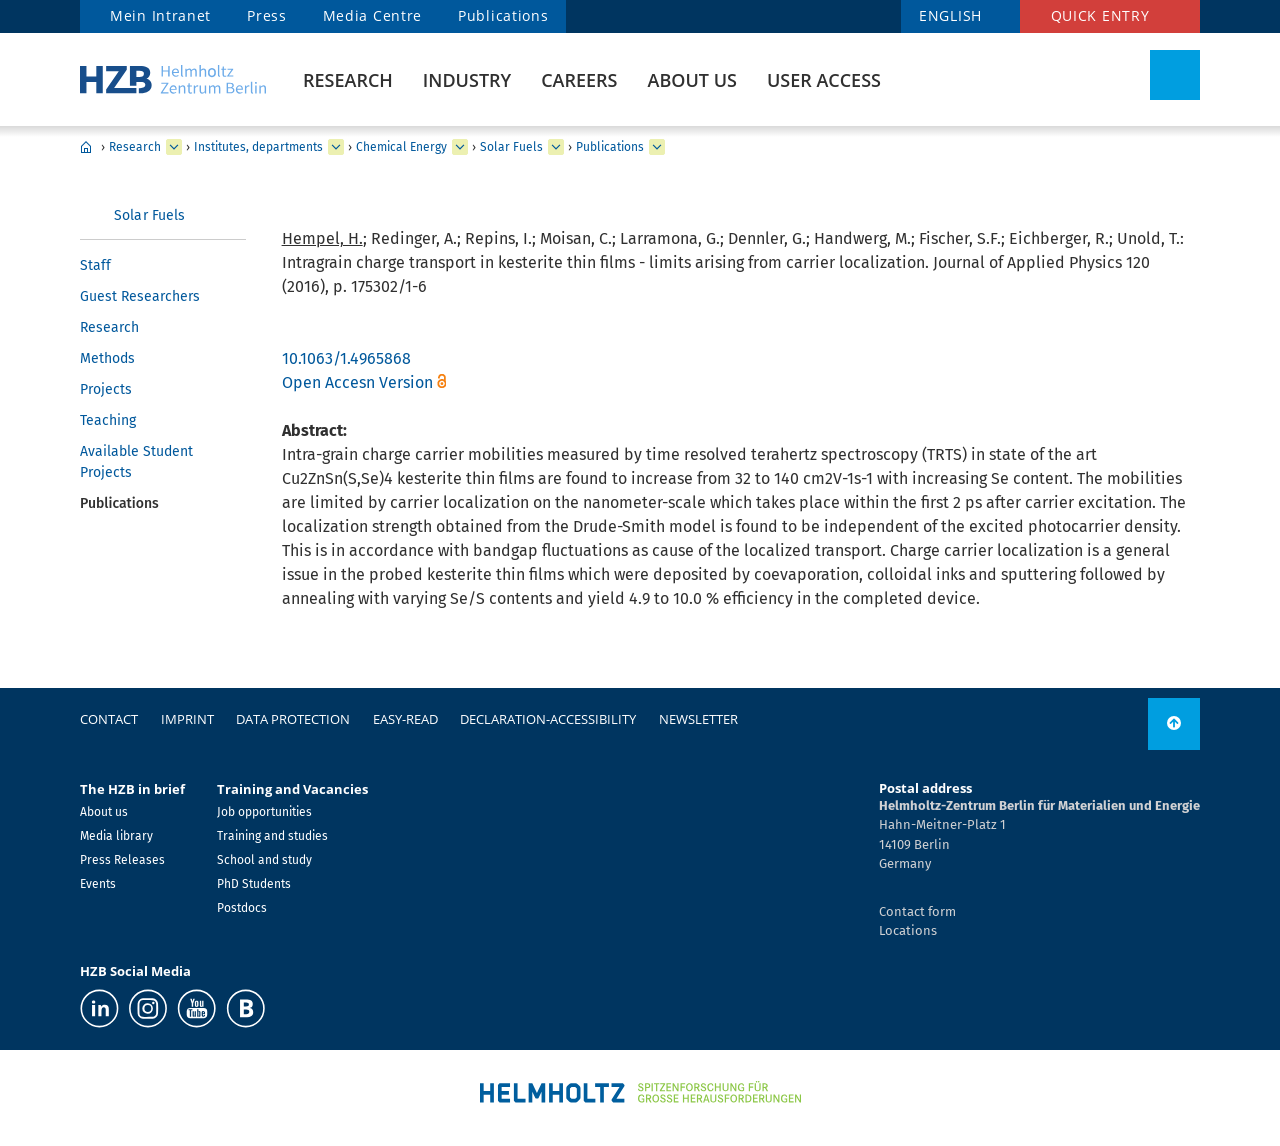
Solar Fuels (511, 147)
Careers (579, 80)
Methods (107, 358)
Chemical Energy (401, 147)
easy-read (405, 719)
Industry (467, 80)
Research (348, 80)
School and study (264, 860)
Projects (106, 389)
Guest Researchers (140, 296)
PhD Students (254, 884)
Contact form (917, 911)
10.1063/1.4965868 (346, 358)
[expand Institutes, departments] (336, 147)
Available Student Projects (136, 462)
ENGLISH (950, 15)
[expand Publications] (657, 147)
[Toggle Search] (1175, 75)
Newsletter (698, 719)
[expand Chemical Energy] (460, 147)
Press (267, 15)
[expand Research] (174, 147)
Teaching (108, 420)
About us (692, 80)
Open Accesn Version (357, 382)
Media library (116, 836)
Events (98, 884)
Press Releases (122, 860)
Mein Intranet (160, 15)
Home (86, 147)
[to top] (1174, 724)
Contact (109, 719)
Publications (503, 15)
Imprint (187, 719)
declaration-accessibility (548, 719)
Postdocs (242, 908)
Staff (95, 265)
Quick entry (1100, 15)
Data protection (293, 719)
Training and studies (272, 836)
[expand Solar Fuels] (556, 147)
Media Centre (372, 15)
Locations (908, 930)
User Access (824, 80)
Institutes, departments (258, 147)
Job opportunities (264, 812)
